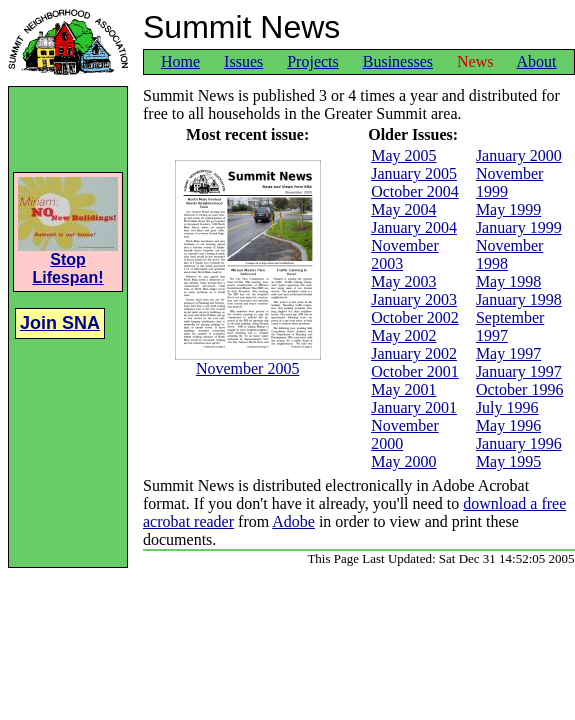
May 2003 (403, 281)
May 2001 (403, 389)
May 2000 (403, 461)
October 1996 (520, 389)
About (537, 61)
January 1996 (519, 443)
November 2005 (248, 361)
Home (180, 61)
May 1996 (508, 425)
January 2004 (414, 227)
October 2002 (415, 317)
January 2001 (414, 407)
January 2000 (519, 155)
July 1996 (507, 407)
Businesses (398, 61)
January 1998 (519, 299)
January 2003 (414, 299)
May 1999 (508, 209)
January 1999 (519, 227)
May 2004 (403, 209)
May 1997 (508, 353)
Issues (243, 61)
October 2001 (415, 371)
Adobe (293, 521)
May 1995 (508, 461)
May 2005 (403, 155)
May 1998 (508, 281)
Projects (313, 61)
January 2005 (414, 173)
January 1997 (519, 371)
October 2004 (415, 191)
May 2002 (403, 335)
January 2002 (414, 353)
